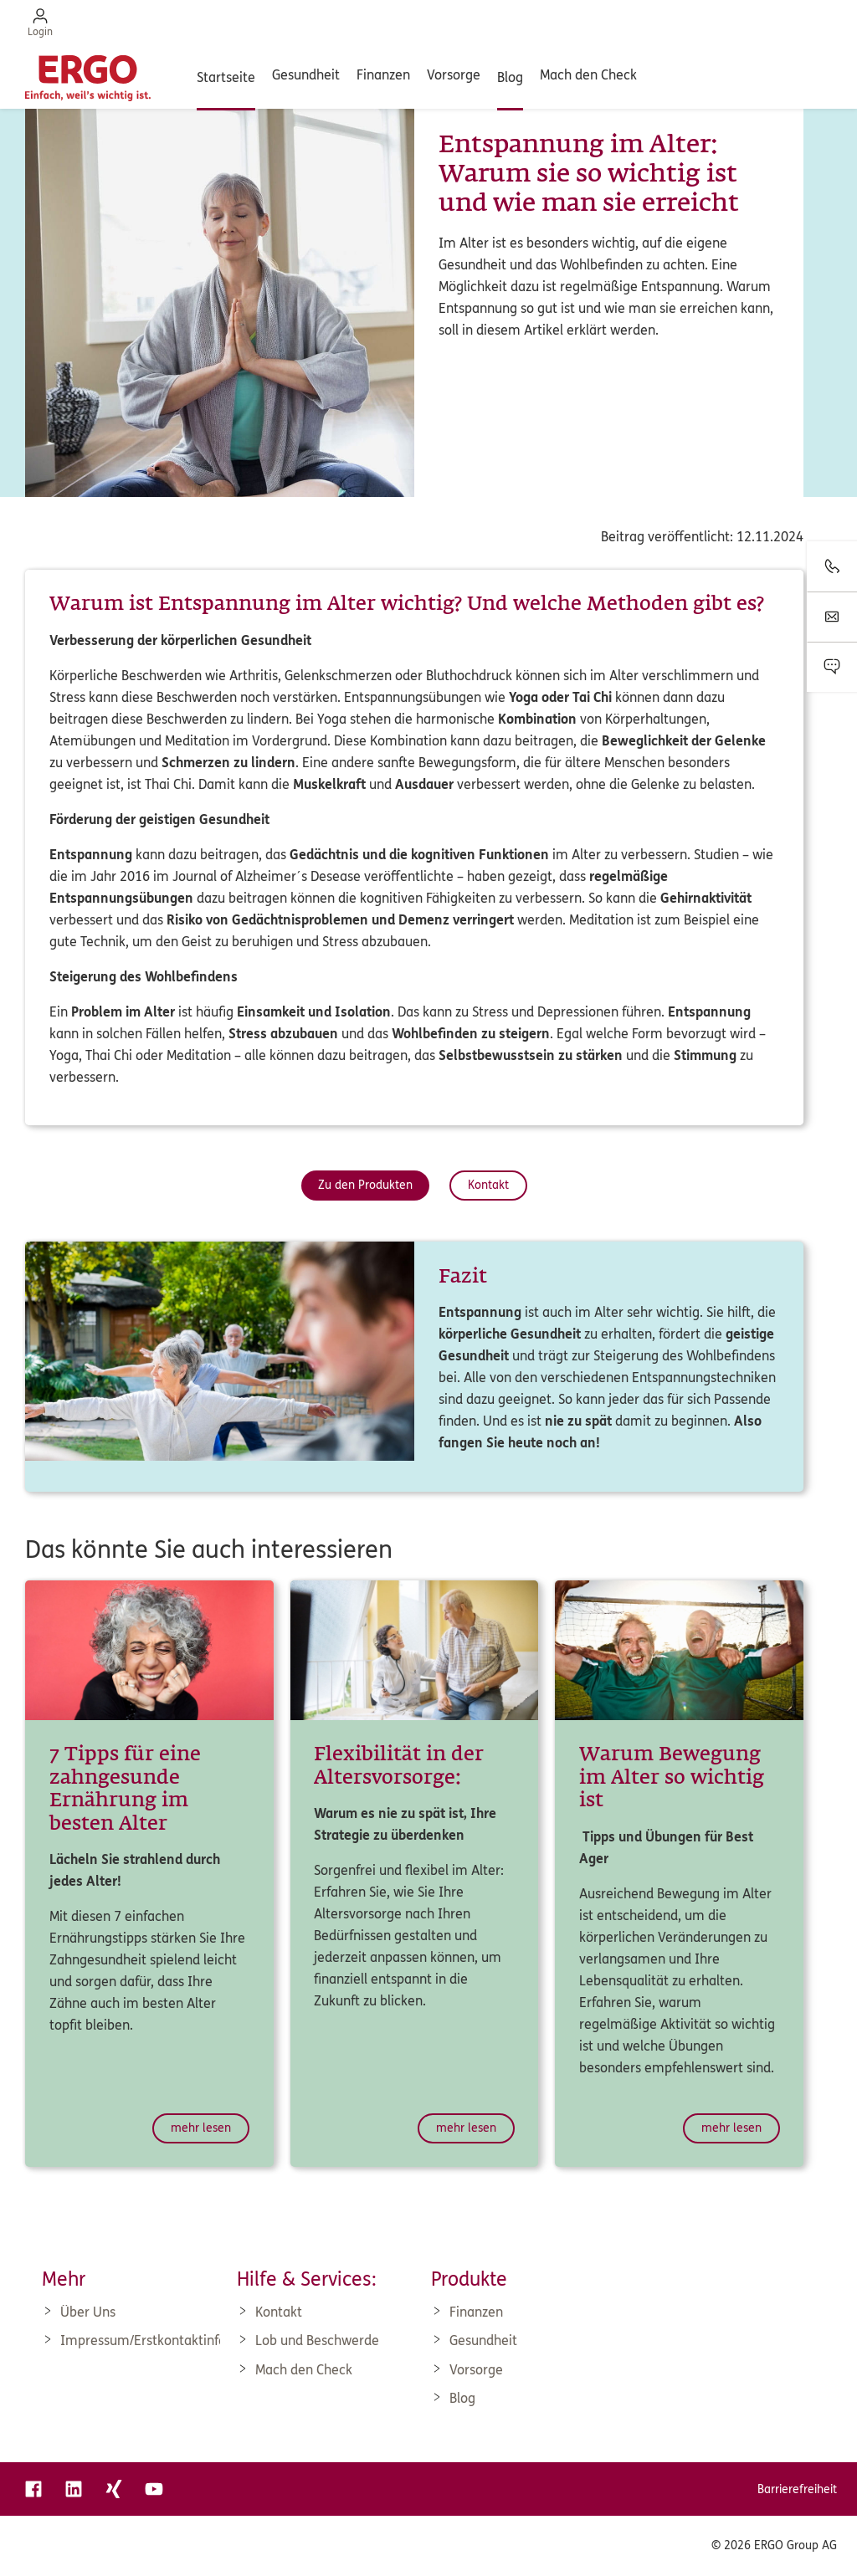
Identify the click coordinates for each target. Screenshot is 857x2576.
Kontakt (488, 1185)
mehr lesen (201, 2128)
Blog (510, 77)
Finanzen (383, 75)
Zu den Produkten (365, 1185)
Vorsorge (453, 75)
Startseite (226, 77)
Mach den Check (588, 75)
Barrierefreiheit (797, 2489)
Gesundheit (306, 75)
